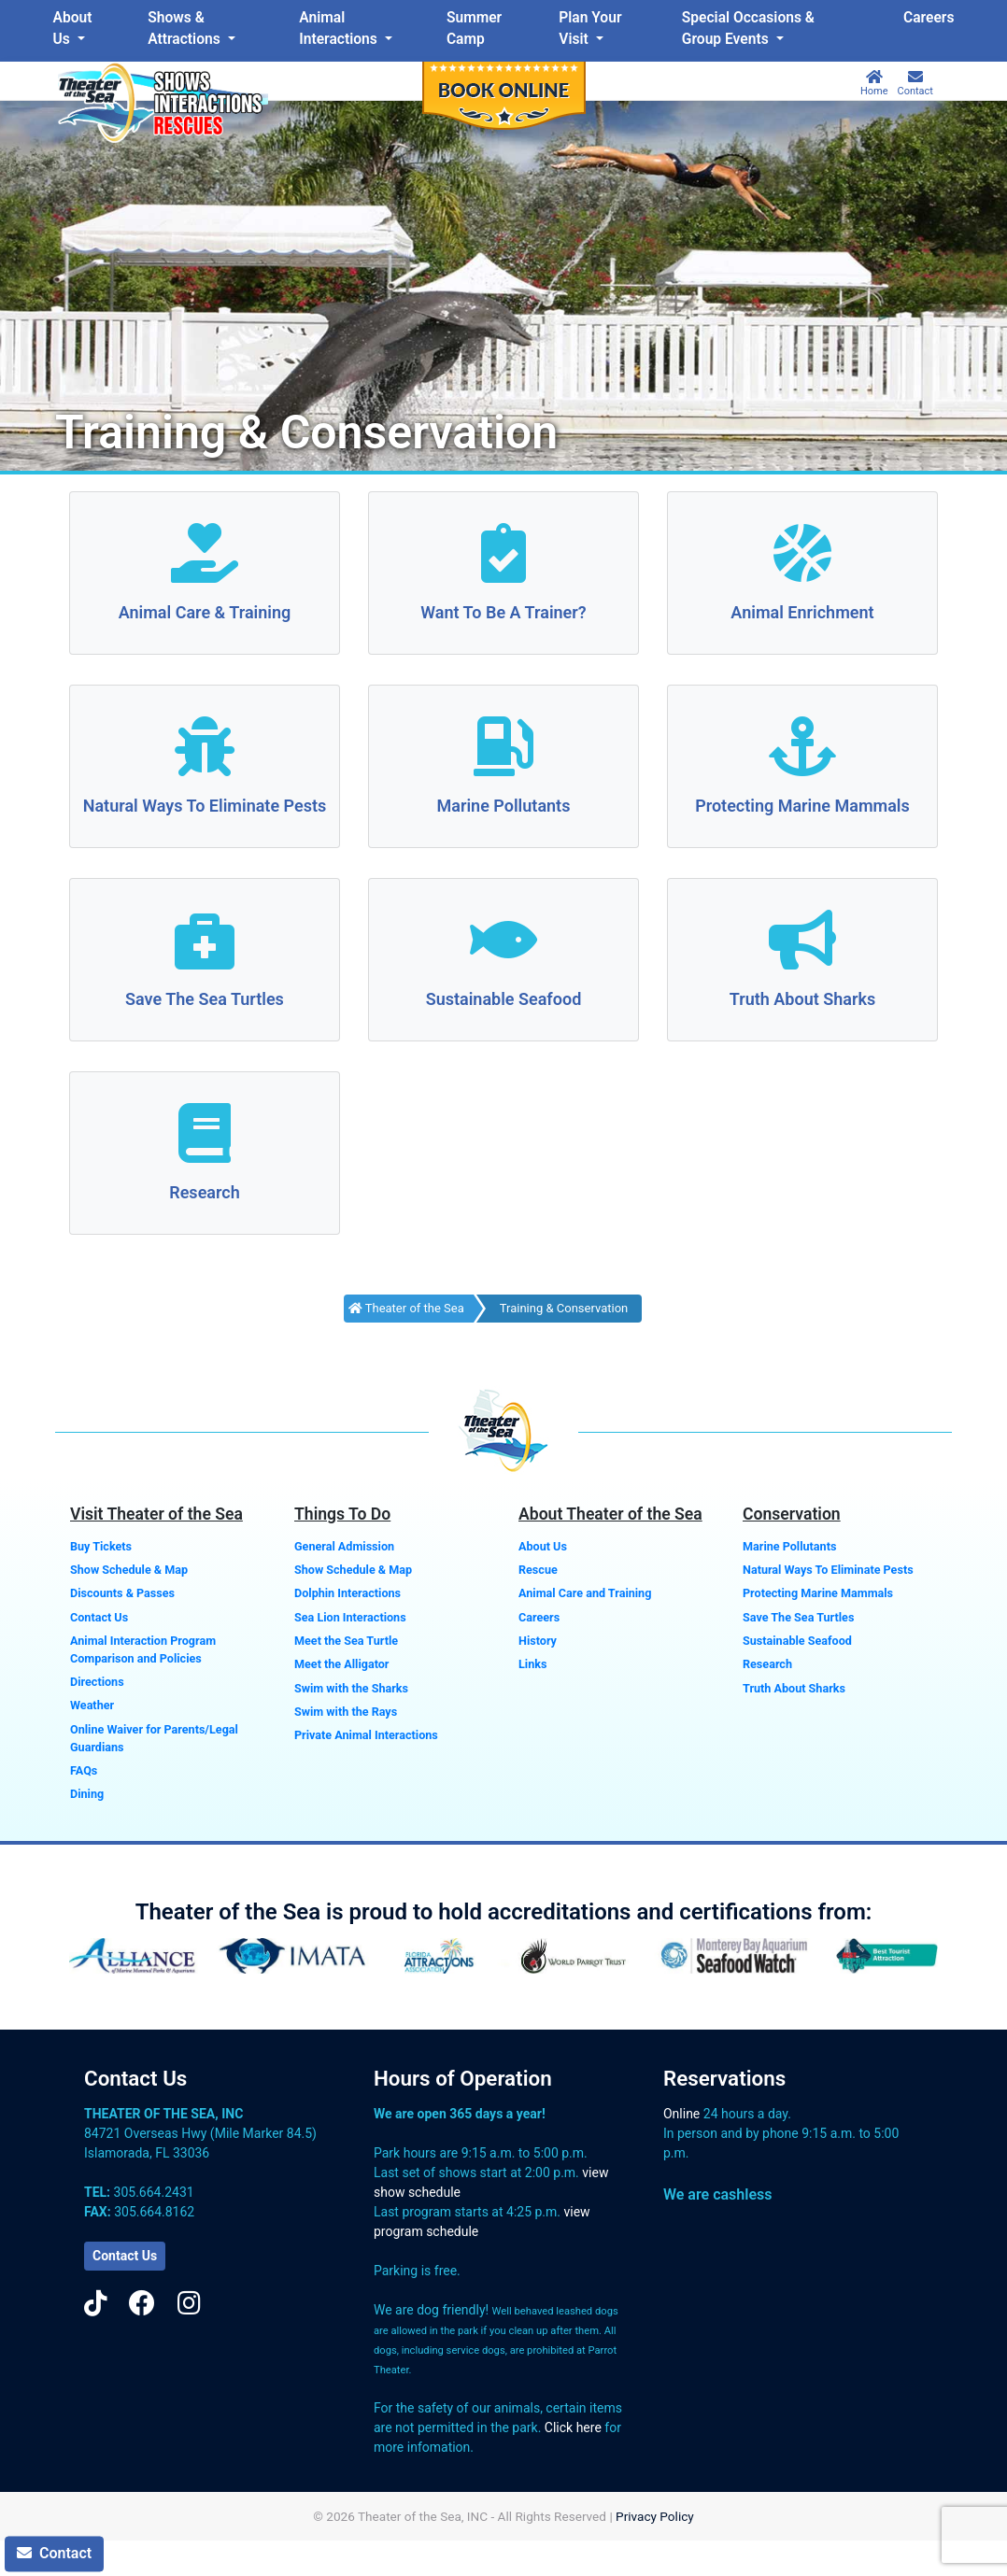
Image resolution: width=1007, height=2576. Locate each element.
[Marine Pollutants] (503, 749)
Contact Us (99, 1617)
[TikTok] (95, 2303)
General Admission (344, 1546)
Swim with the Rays (345, 1712)
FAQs (83, 1770)
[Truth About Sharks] (802, 942)
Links (532, 1664)
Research (204, 1192)
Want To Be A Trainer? (503, 612)
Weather (92, 1705)
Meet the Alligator (341, 1664)
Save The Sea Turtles (204, 999)
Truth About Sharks (802, 999)
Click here (573, 2427)
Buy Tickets (101, 1546)
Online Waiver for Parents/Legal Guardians (154, 1738)
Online (681, 2113)
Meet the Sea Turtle (346, 1641)
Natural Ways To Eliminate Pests (205, 805)
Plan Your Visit (590, 28)
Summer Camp (474, 28)
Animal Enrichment (801, 612)
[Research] (204, 1135)
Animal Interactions (339, 28)
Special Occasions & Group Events (748, 28)
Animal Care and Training (584, 1593)
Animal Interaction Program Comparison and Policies (143, 1649)
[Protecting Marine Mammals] (802, 749)
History (537, 1641)
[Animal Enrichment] (802, 555)
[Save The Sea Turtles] (204, 942)
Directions (97, 1682)
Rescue (538, 1570)
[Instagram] (189, 2303)
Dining (87, 1794)
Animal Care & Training (205, 612)
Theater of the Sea (406, 1308)
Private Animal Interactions (366, 1735)
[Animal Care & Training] (204, 555)
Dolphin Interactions (347, 1593)
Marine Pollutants (504, 805)
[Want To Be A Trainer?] (503, 555)
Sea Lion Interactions (350, 1617)
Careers (928, 17)
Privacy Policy (655, 2516)
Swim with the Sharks (351, 1688)
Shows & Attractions (185, 28)
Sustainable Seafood (504, 999)
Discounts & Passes (122, 1593)
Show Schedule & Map (129, 1570)
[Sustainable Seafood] (503, 942)
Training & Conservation (564, 1308)
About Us (72, 28)
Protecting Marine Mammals (802, 805)
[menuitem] (76, 29)
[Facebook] (142, 2303)
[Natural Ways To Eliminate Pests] (204, 749)
